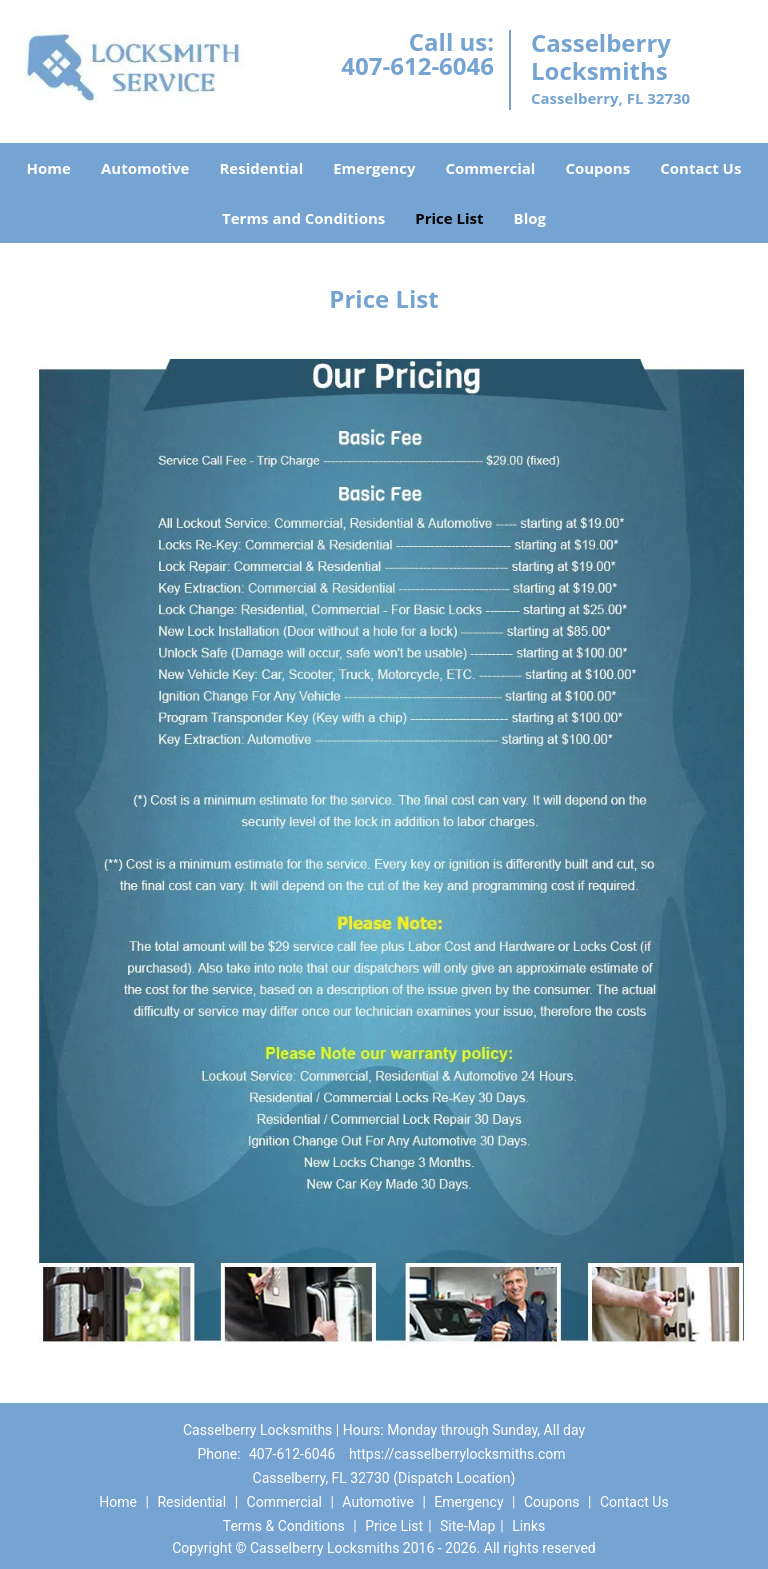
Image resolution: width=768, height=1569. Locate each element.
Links (528, 1526)
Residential (261, 168)
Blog (530, 218)
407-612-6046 (417, 65)
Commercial (490, 168)
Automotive (145, 168)
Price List (449, 218)
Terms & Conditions (284, 1526)
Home (49, 168)
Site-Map (467, 1526)
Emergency (374, 168)
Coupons (597, 168)
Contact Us (700, 168)
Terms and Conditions (303, 218)
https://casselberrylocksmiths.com (457, 1454)
